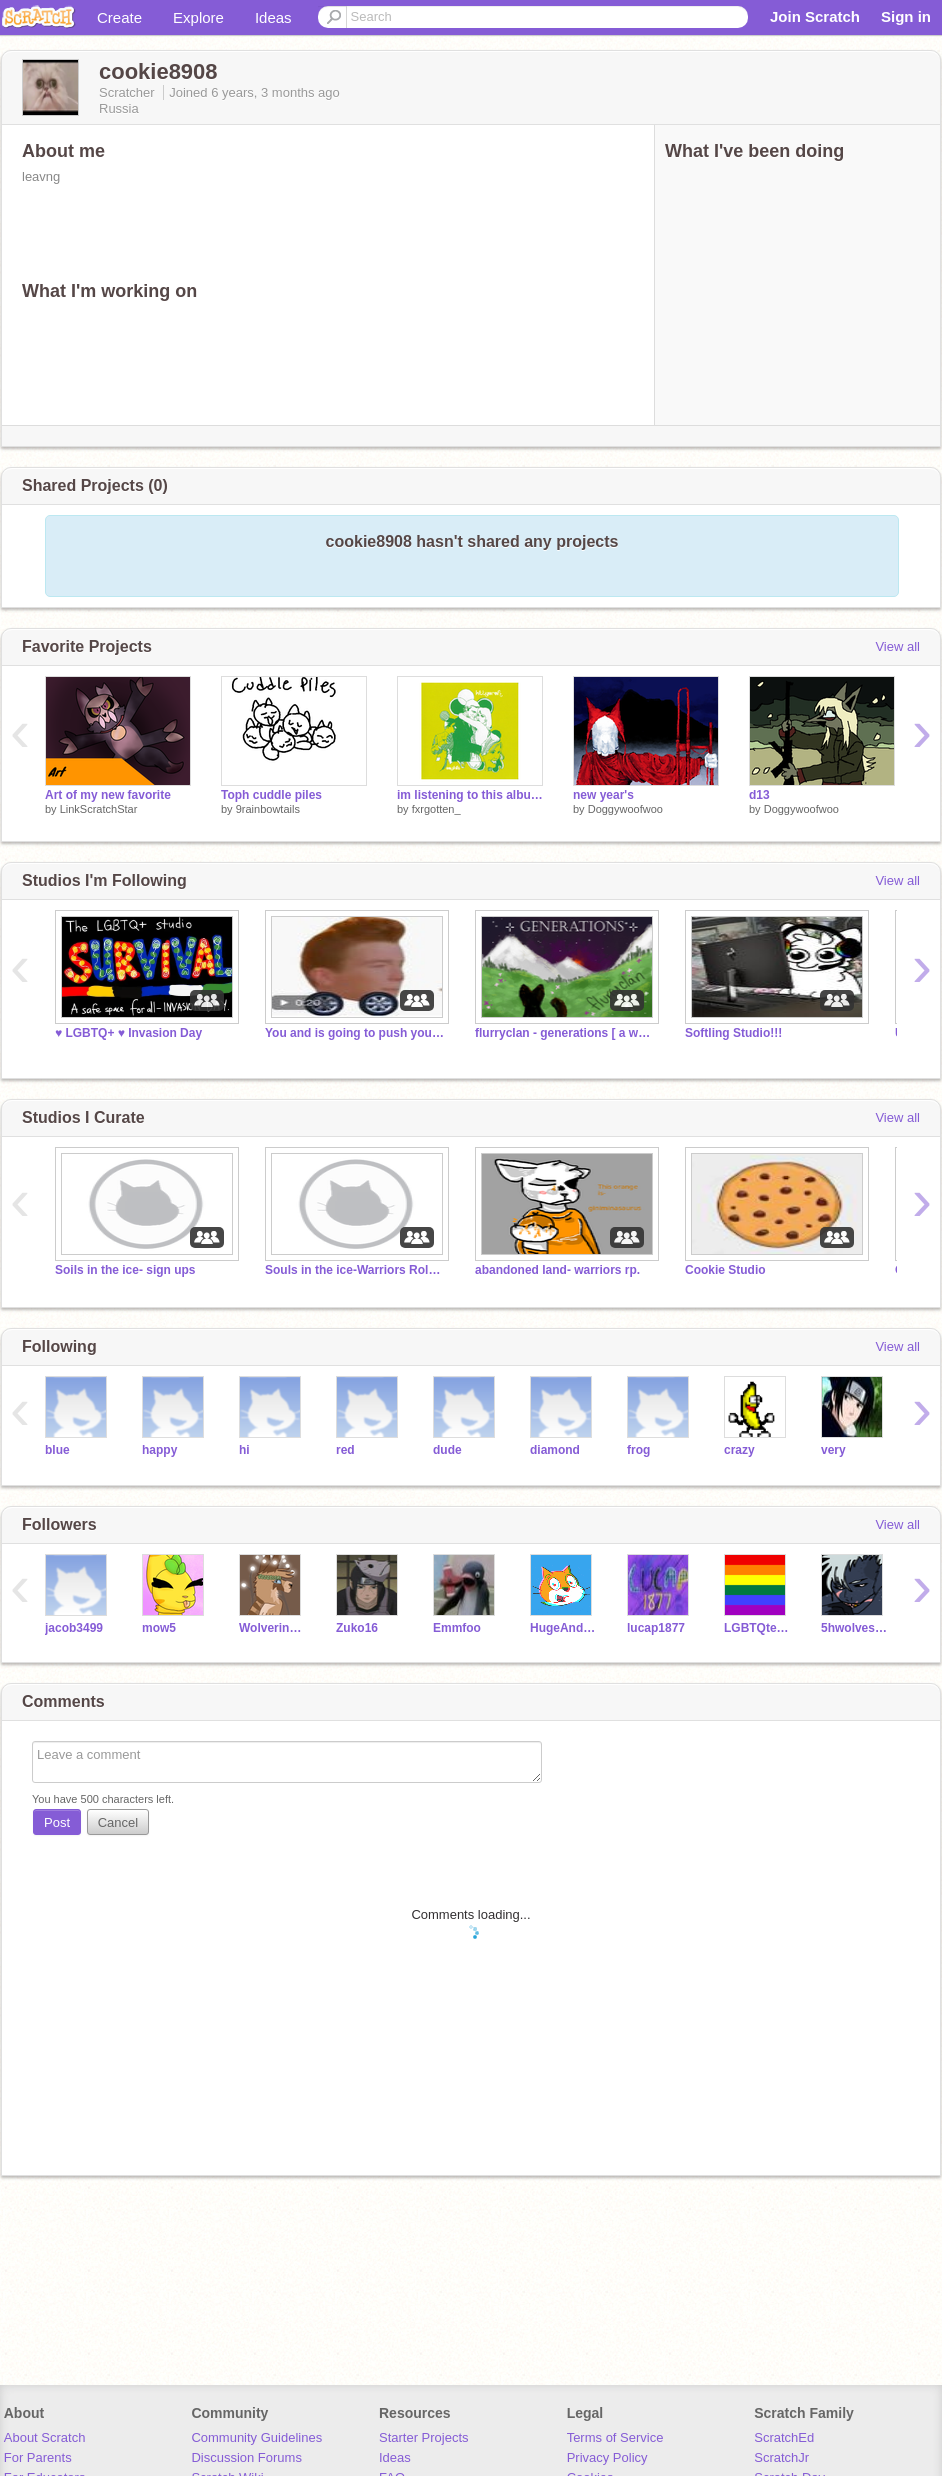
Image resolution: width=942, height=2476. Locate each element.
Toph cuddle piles (271, 795)
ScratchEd (784, 2437)
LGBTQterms (757, 1628)
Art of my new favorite (108, 795)
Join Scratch (815, 16)
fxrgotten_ (436, 809)
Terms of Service (615, 2437)
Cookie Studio (725, 1270)
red (345, 1450)
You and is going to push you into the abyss (355, 1033)
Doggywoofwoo (625, 809)
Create (119, 17)
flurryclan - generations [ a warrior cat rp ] (565, 1033)
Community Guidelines (256, 2437)
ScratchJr (781, 2457)
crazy (739, 1450)
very (833, 1450)
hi (244, 1450)
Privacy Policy (607, 2457)
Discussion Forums (246, 2457)
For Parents (38, 2457)
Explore (198, 17)
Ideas (273, 17)
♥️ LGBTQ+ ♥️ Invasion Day (128, 1033)
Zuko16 (357, 1628)
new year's (603, 795)
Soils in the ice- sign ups (125, 1270)
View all (897, 646)
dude (447, 1450)
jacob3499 (74, 1628)
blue (57, 1450)
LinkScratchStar (99, 809)
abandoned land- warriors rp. (557, 1270)
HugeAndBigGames (563, 1628)
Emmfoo (457, 1628)
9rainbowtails (268, 809)
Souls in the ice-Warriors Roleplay (355, 1270)
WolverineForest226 (272, 1628)
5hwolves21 (854, 1628)
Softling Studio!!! (733, 1033)
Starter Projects (424, 2437)
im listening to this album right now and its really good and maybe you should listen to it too (470, 795)
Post (57, 1822)
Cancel (118, 1822)
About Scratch (45, 2437)
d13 (759, 795)
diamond (555, 1450)
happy (159, 1450)
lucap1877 (656, 1628)
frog (638, 1450)
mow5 (159, 1628)
